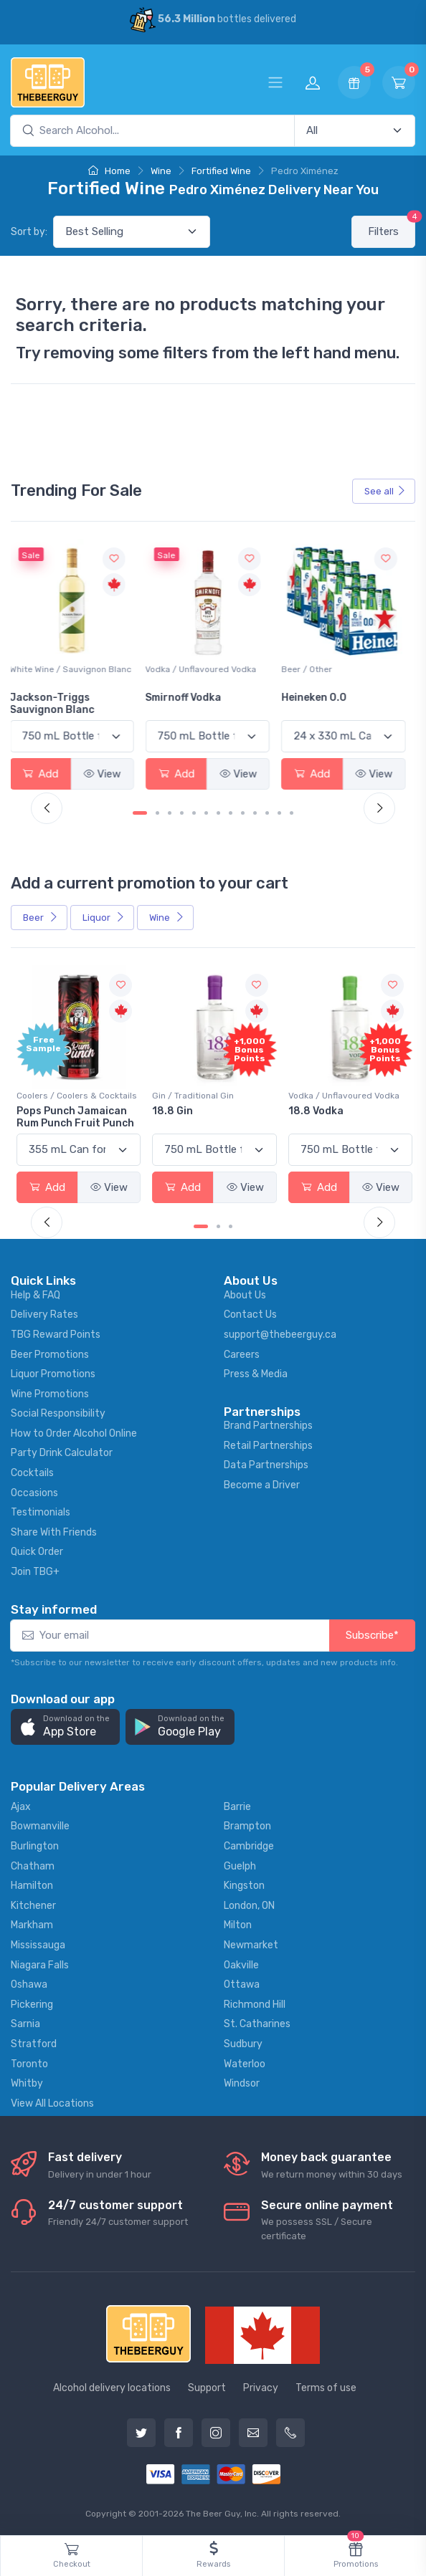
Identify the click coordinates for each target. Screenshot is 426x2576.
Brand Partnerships (268, 1425)
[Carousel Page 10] (255, 813)
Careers (242, 1353)
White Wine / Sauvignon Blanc (77, 669)
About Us (245, 1294)
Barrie (237, 1805)
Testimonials (40, 1511)
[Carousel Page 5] (194, 813)
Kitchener (33, 1904)
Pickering (32, 2003)
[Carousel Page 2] (157, 813)
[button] (65, 1726)
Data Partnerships (266, 1464)
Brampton (247, 1825)
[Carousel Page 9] (243, 813)
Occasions (34, 1491)
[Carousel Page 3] (169, 813)
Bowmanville (40, 1825)
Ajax (21, 1805)
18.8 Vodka (314, 1110)
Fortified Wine (221, 171)
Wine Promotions (50, 1393)
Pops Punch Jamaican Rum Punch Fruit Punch (75, 1116)
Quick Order (37, 1551)
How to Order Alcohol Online (74, 1432)
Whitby (27, 2083)
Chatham (33, 1865)
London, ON (249, 1904)
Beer (40, 916)
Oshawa (29, 1984)
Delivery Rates (44, 1314)
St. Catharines (257, 2023)
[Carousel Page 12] (279, 813)
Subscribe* (372, 1634)
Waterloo (244, 2063)
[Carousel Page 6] (206, 813)
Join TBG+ (35, 1571)
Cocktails (32, 1472)
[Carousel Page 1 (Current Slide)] (140, 813)
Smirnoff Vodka (190, 697)
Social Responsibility (58, 1413)
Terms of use (325, 2387)
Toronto (29, 2063)
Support (207, 2387)
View (109, 773)
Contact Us (250, 1314)
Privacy (260, 2387)
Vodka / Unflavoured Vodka (207, 669)
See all (385, 491)
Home (109, 171)
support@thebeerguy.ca (280, 1333)
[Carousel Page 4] (182, 813)
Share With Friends (54, 1531)
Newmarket (251, 1944)
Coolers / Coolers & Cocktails (76, 1095)
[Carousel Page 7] (218, 813)
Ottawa (242, 1984)
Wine (161, 171)
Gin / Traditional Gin (193, 1095)
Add (47, 773)
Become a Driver (262, 1484)
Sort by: (29, 232)
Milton (238, 1924)
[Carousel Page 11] (267, 813)
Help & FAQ (35, 1294)
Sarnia (25, 2023)
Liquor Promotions (53, 1373)
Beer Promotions (50, 1353)
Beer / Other (312, 669)
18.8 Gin (172, 1110)
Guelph (240, 1865)
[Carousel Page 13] (291, 813)
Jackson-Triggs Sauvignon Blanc (58, 703)
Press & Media (256, 1373)
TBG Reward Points (55, 1333)
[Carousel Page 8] (230, 813)
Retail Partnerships (268, 1444)
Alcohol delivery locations (112, 2387)
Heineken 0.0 (319, 697)
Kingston (244, 1885)
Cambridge (249, 1845)
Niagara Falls (40, 1964)
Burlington (35, 1845)
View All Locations (52, 2102)
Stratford (34, 2043)
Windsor (242, 2083)
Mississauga (38, 1944)
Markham (32, 1924)
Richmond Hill (254, 2003)
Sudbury (243, 2043)
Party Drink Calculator (62, 1452)
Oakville (241, 1964)
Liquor (103, 916)
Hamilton (32, 1885)
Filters (391, 227)
